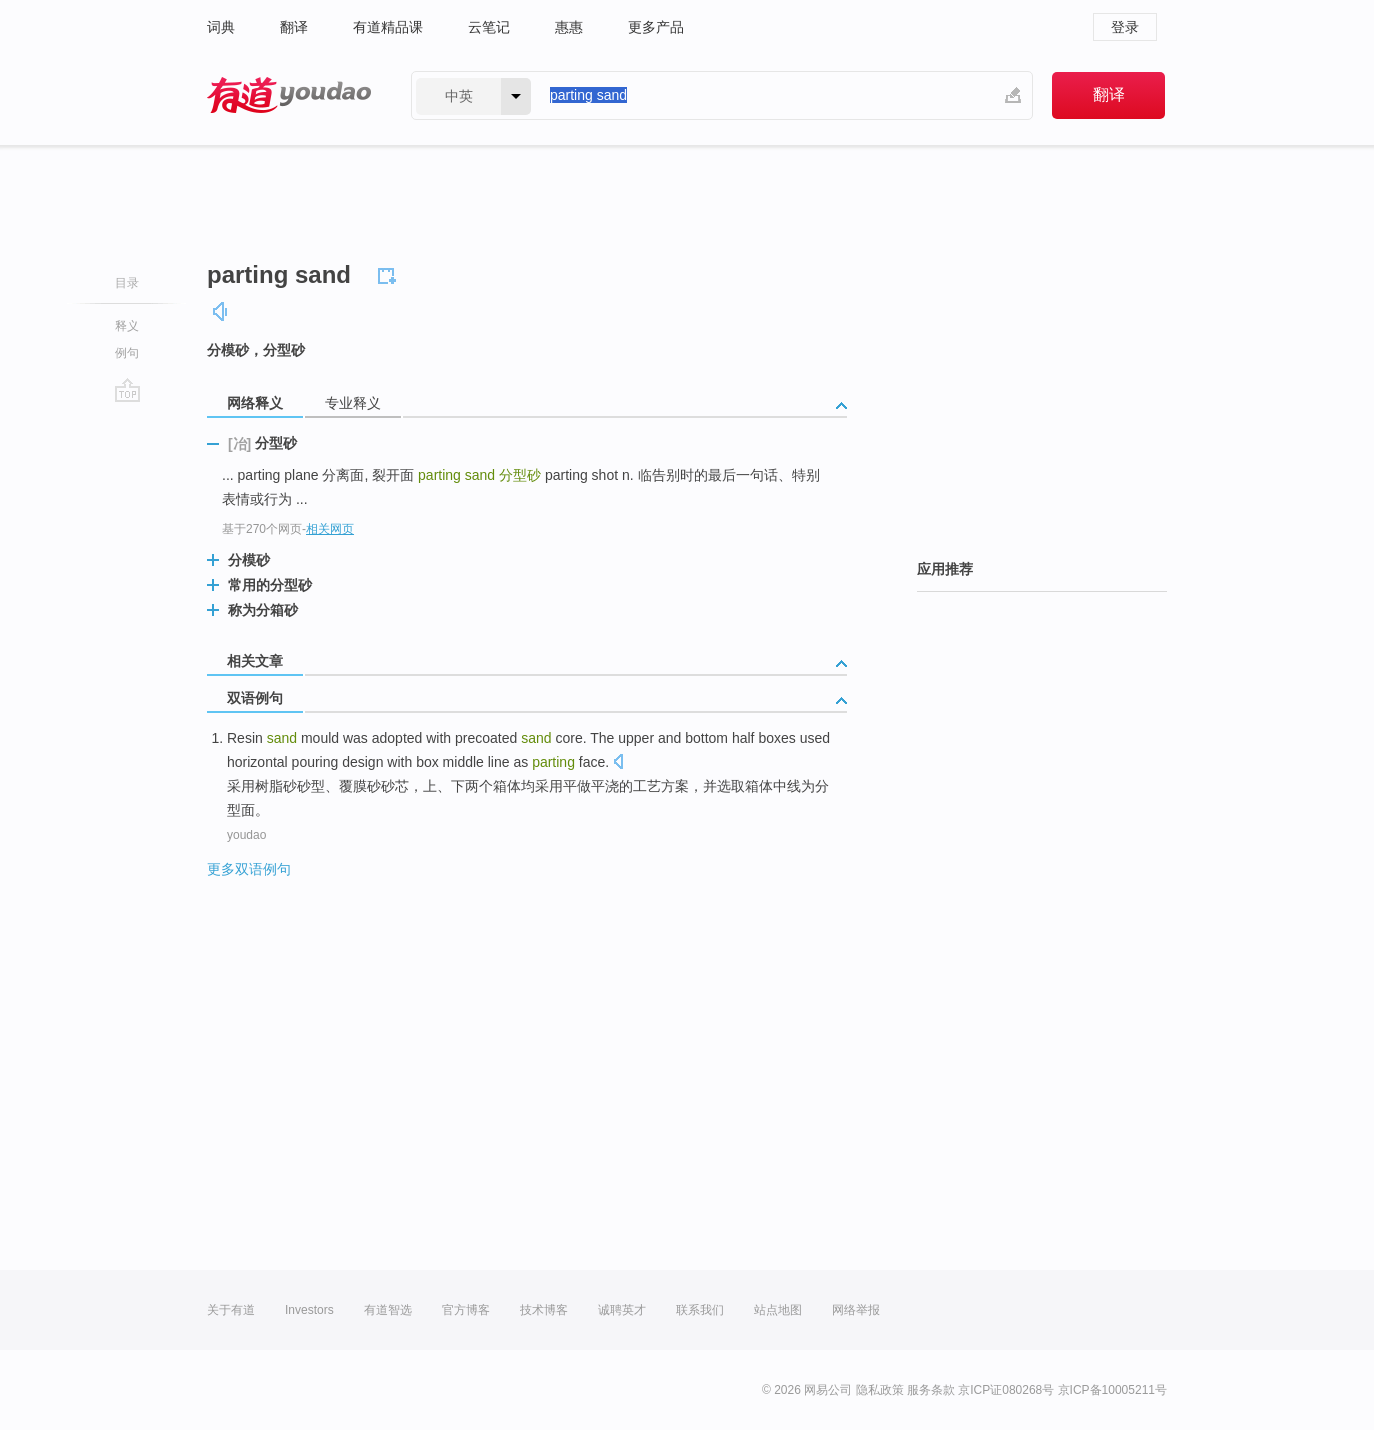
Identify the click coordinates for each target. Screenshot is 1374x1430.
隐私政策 (880, 1390)
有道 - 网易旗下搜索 (289, 95)
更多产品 (656, 27)
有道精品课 (388, 27)
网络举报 (856, 1310)
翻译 (294, 27)
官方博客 (466, 1310)
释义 (127, 326)
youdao (246, 835)
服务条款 (931, 1390)
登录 (1125, 27)
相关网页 (330, 529)
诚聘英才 (622, 1310)
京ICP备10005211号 (1112, 1390)
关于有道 (231, 1310)
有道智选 (388, 1310)
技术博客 (544, 1310)
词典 (221, 27)
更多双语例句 (249, 869)
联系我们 (700, 1310)
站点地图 (778, 1310)
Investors (309, 1310)
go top (127, 390)
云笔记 (489, 27)
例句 (127, 353)
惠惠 (569, 27)
